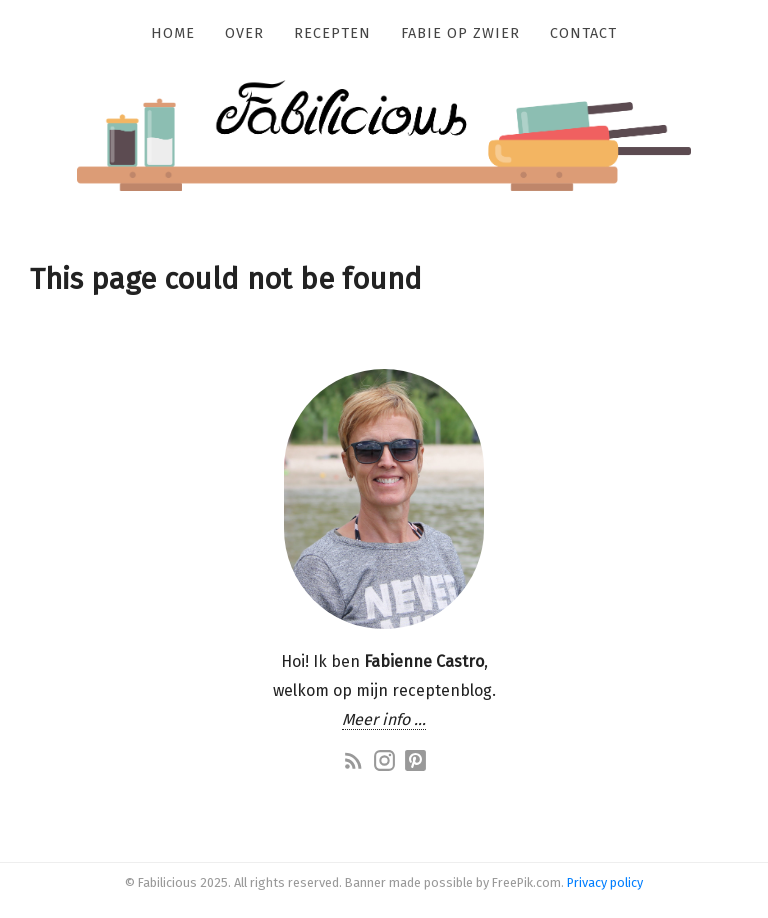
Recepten (332, 33)
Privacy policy (605, 882)
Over (244, 33)
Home (173, 33)
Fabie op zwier (460, 33)
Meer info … (384, 719)
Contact (583, 33)
